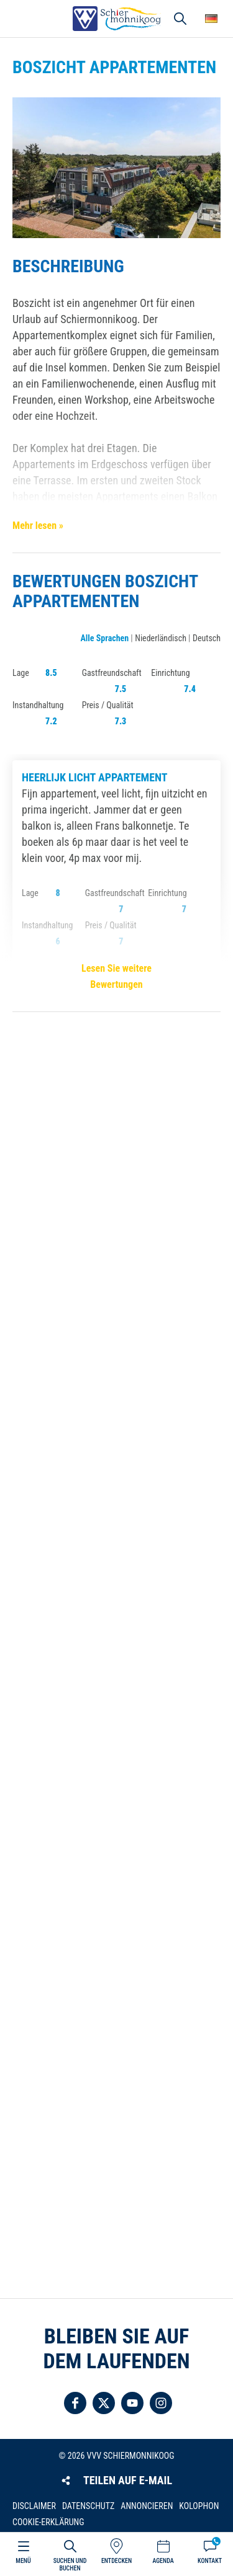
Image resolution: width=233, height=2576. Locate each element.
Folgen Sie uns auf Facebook (75, 2403)
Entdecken (116, 2560)
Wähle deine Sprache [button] (211, 18)
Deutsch (207, 638)
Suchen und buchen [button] (180, 18)
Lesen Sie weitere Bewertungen (116, 976)
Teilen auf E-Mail (127, 2480)
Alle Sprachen (104, 638)
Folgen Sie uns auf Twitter (104, 2403)
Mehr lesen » (37, 525)
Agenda (162, 2560)
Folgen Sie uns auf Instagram (161, 2403)
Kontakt (210, 2560)
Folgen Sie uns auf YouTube (132, 2403)
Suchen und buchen (70, 2564)
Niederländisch (160, 638)
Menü (23, 2560)
